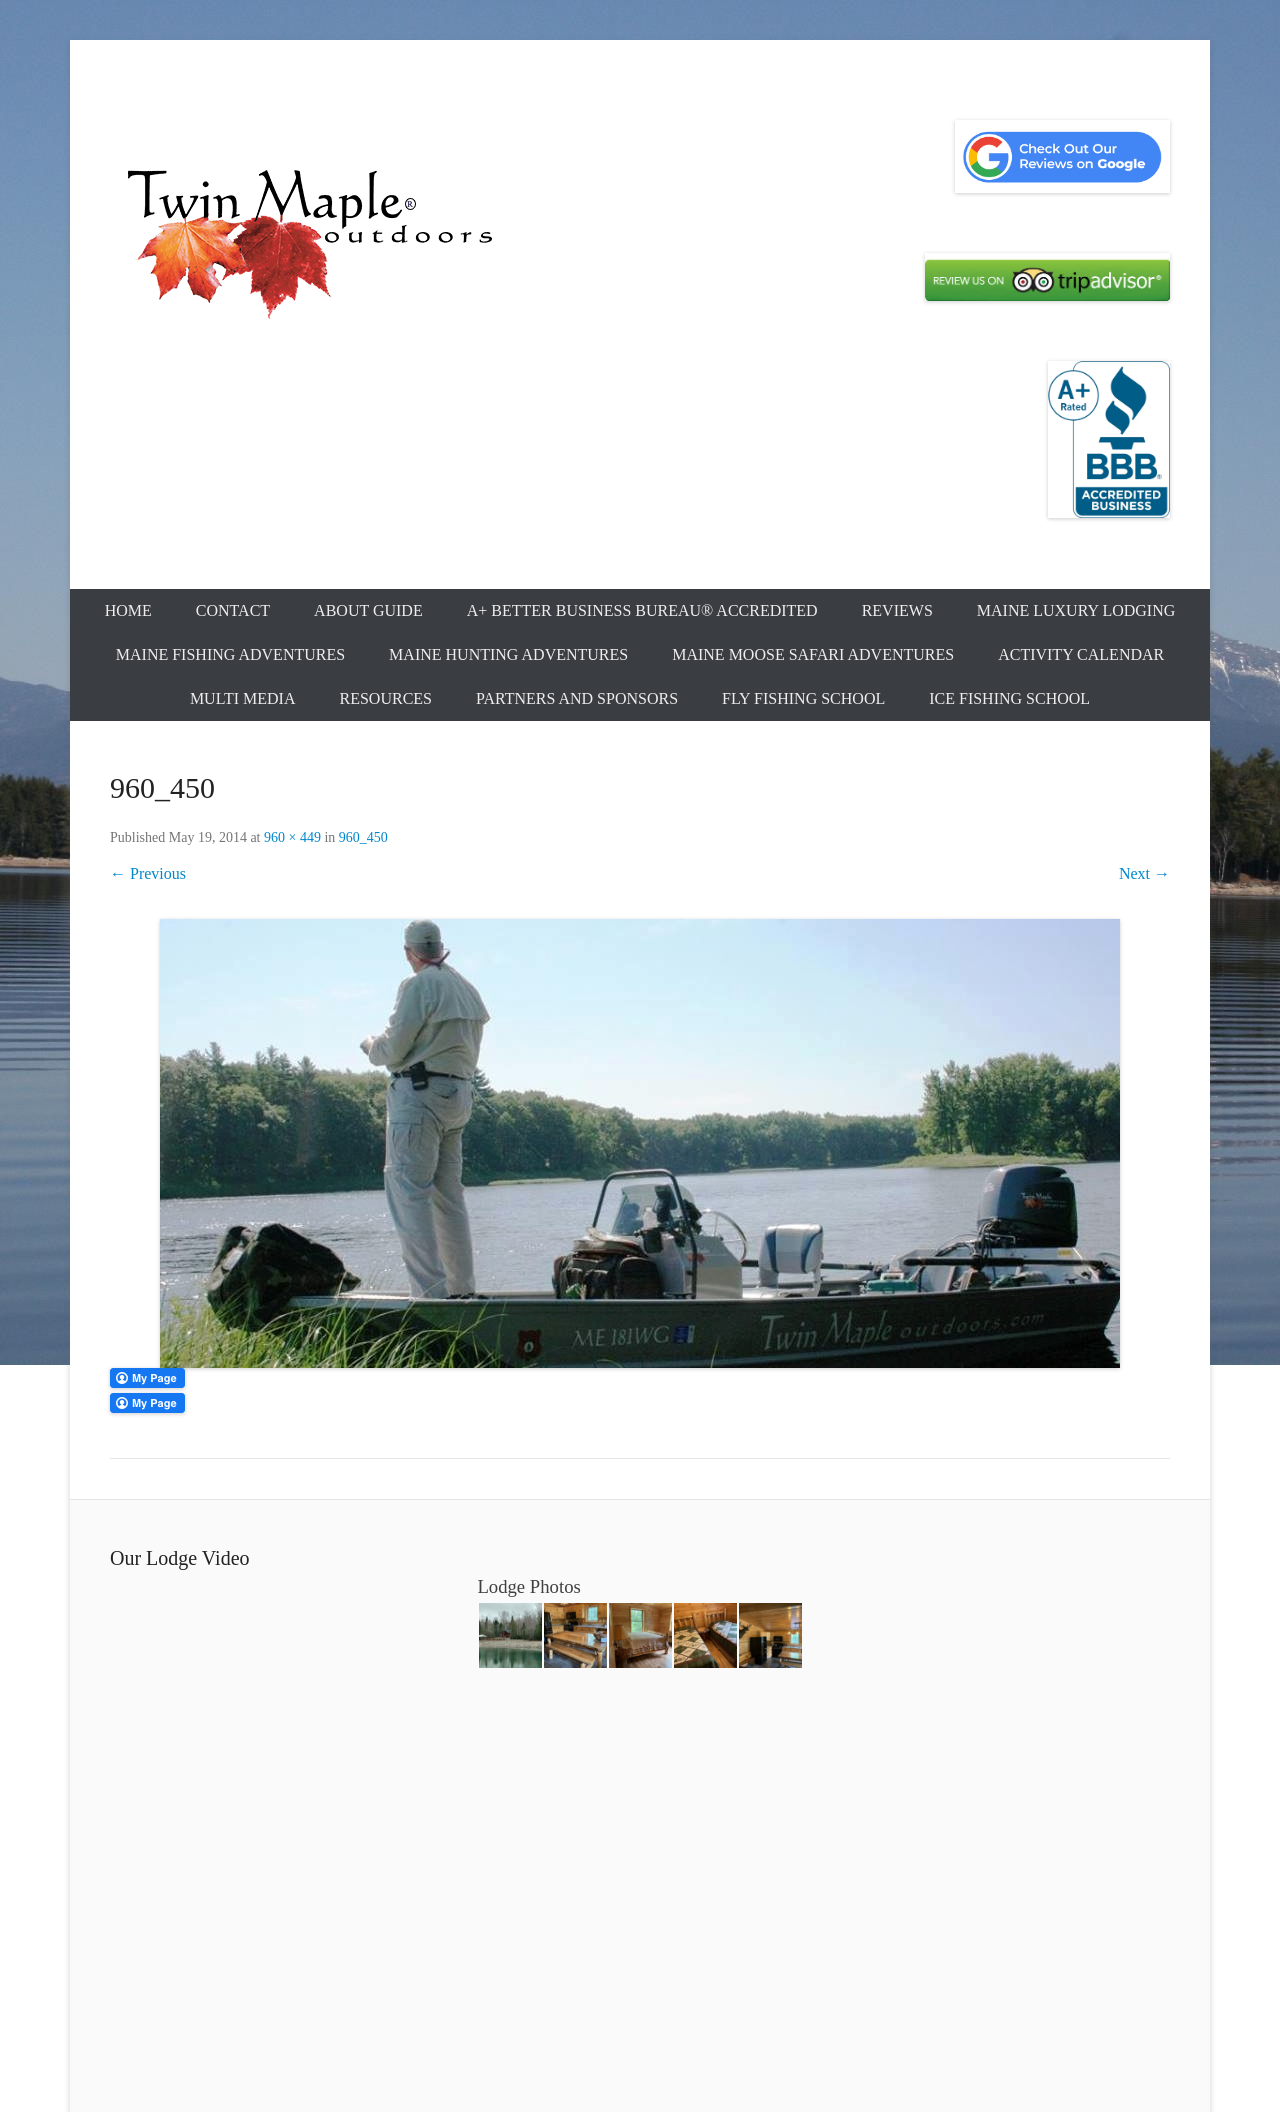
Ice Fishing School (1009, 698)
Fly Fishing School (803, 698)
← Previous (148, 873)
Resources (386, 698)
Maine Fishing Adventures (230, 654)
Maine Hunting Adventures (508, 654)
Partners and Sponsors (577, 698)
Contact (233, 610)
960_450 (363, 837)
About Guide (368, 610)
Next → (1144, 873)
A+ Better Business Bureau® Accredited (642, 610)
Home (128, 610)
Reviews (897, 610)
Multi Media (243, 698)
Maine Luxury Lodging (1076, 610)
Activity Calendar (1081, 654)
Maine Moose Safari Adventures (813, 654)
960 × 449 (292, 837)
